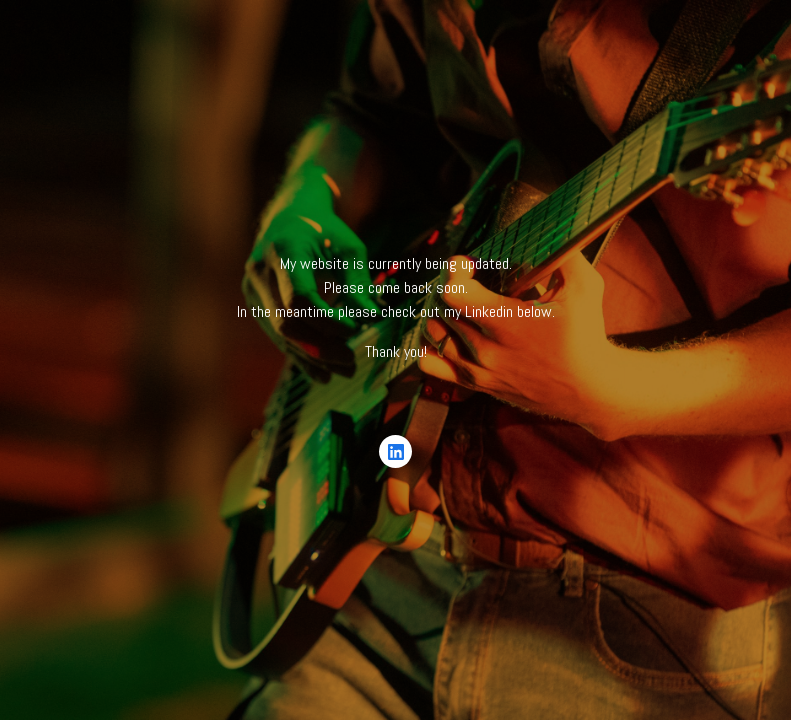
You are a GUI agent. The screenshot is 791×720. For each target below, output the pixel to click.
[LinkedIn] (396, 452)
